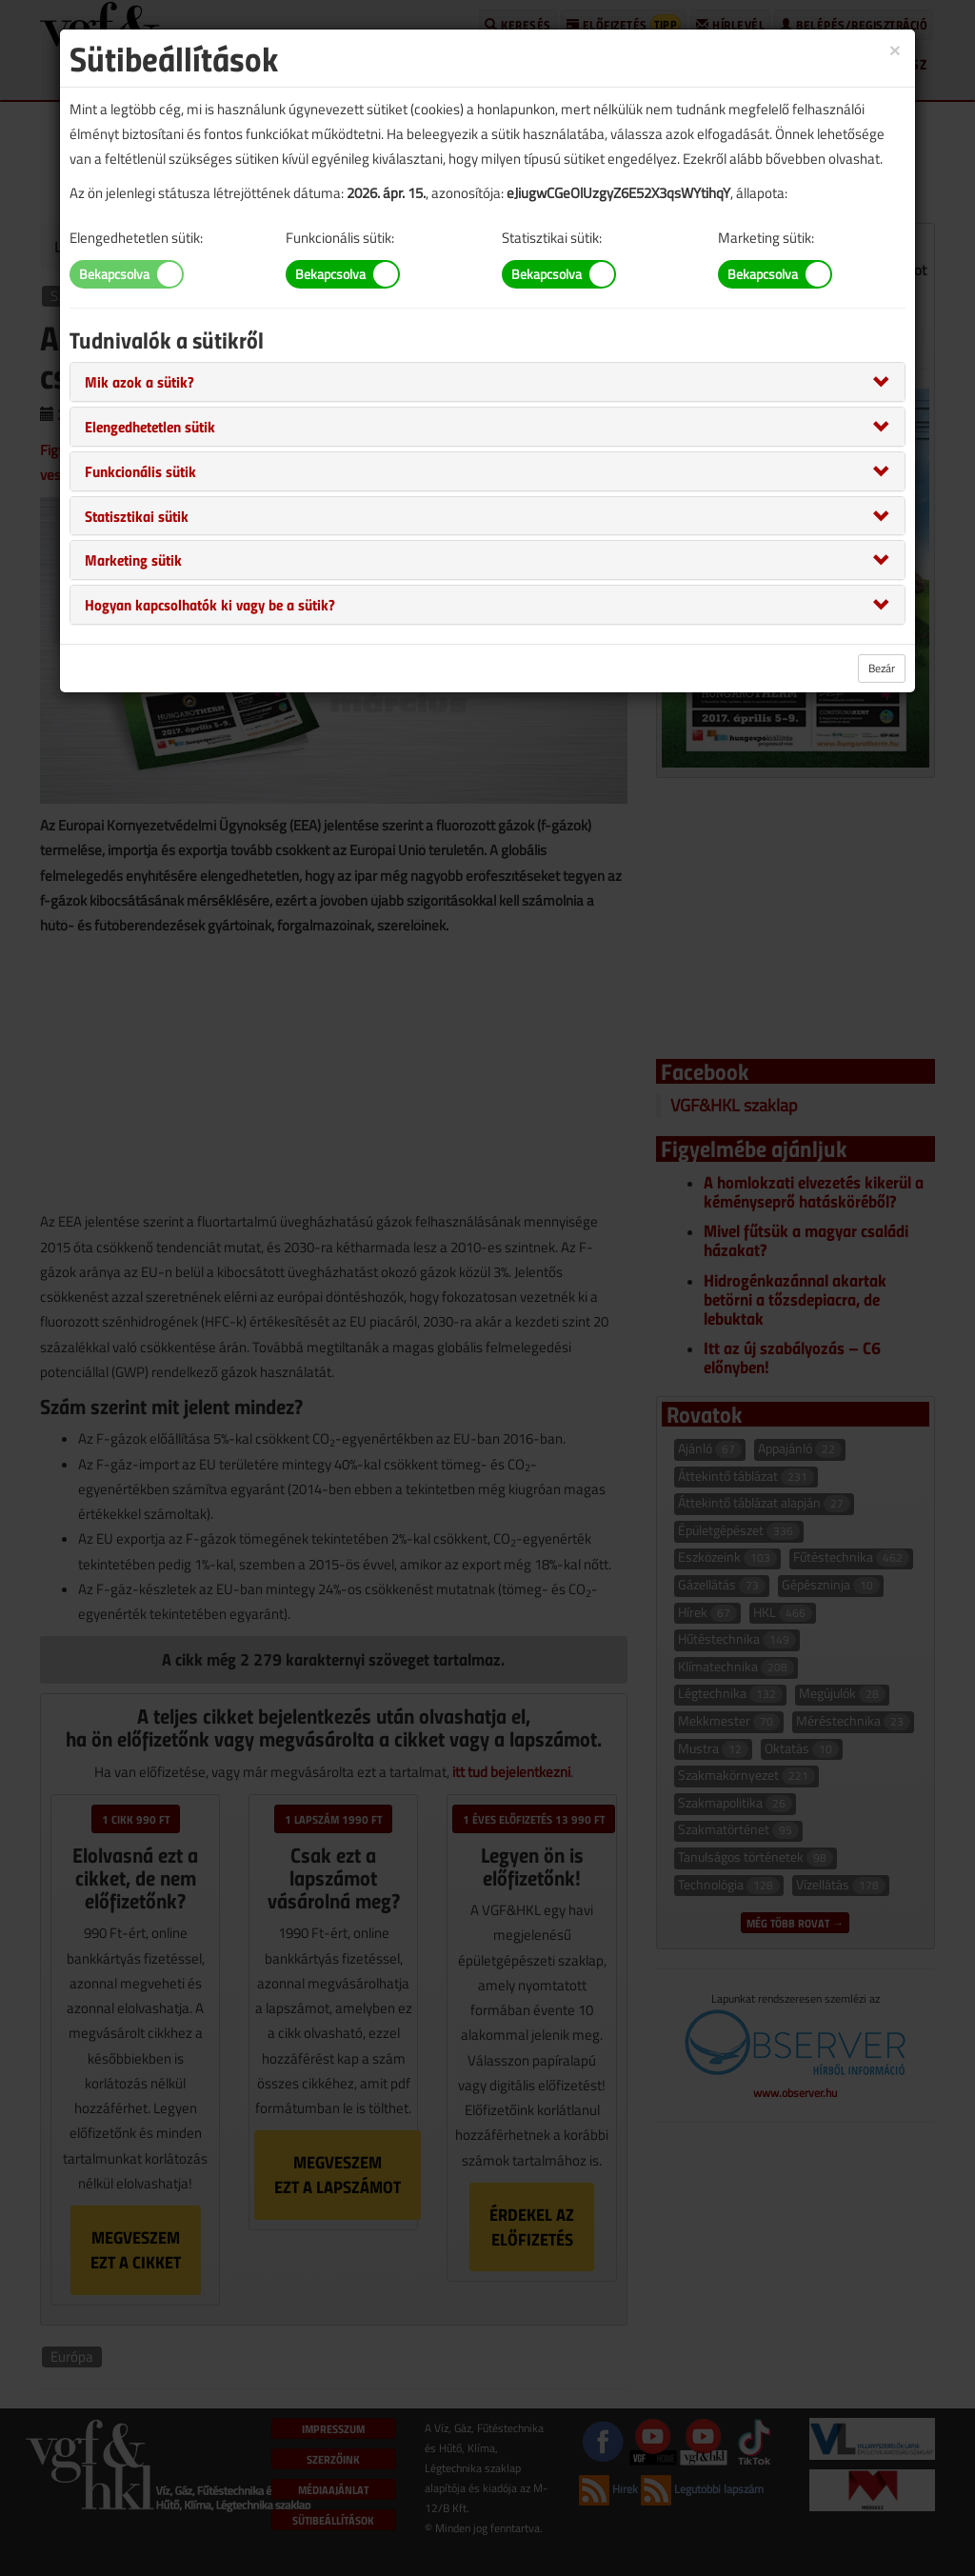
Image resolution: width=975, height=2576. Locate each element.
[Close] (895, 49)
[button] (139, 381)
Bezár (881, 668)
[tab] (487, 382)
